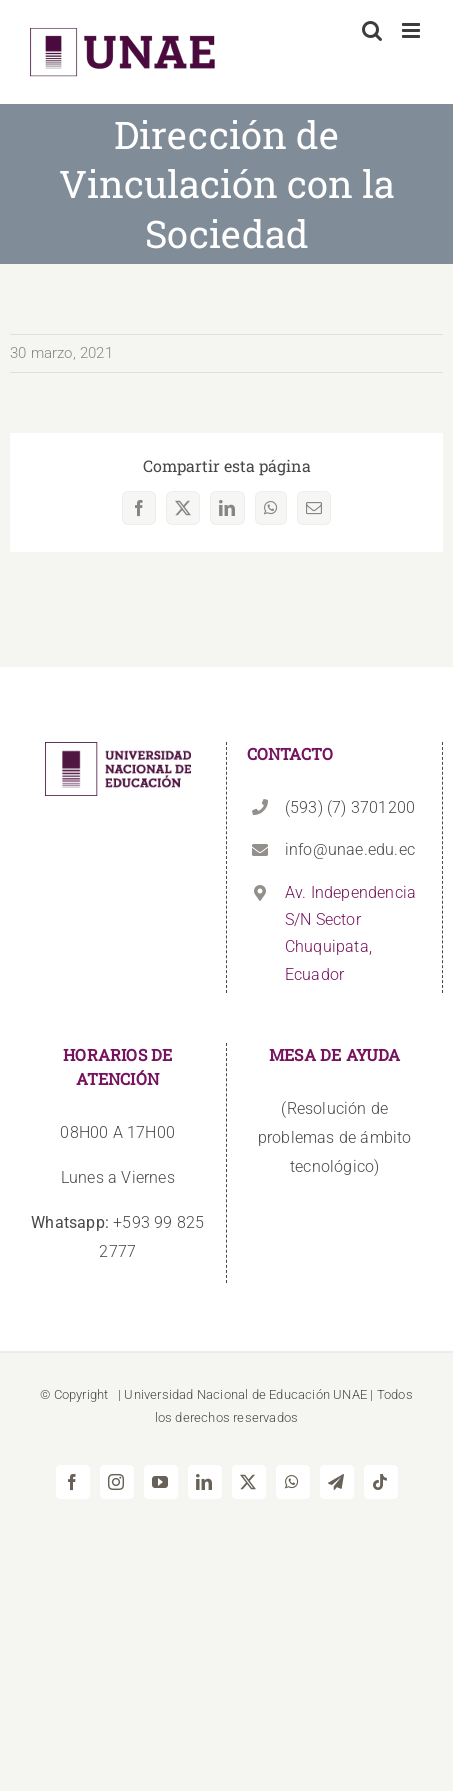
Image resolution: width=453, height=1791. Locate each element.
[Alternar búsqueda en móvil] (372, 30)
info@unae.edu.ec (350, 849)
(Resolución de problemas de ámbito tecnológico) (335, 1137)
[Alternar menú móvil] (412, 30)
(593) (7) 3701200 (350, 807)
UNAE (350, 1394)
